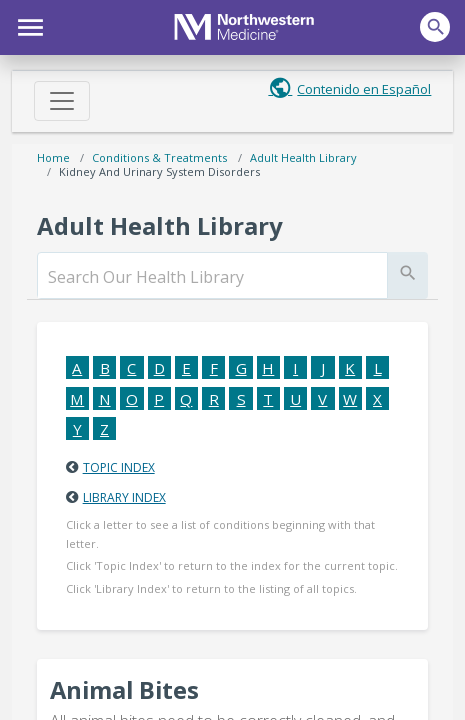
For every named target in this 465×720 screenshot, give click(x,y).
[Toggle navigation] (62, 101)
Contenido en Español (364, 89)
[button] (27, 25)
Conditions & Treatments (159, 157)
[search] (213, 277)
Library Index (124, 497)
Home (53, 157)
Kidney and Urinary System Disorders (159, 171)
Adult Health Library (303, 157)
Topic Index (119, 467)
